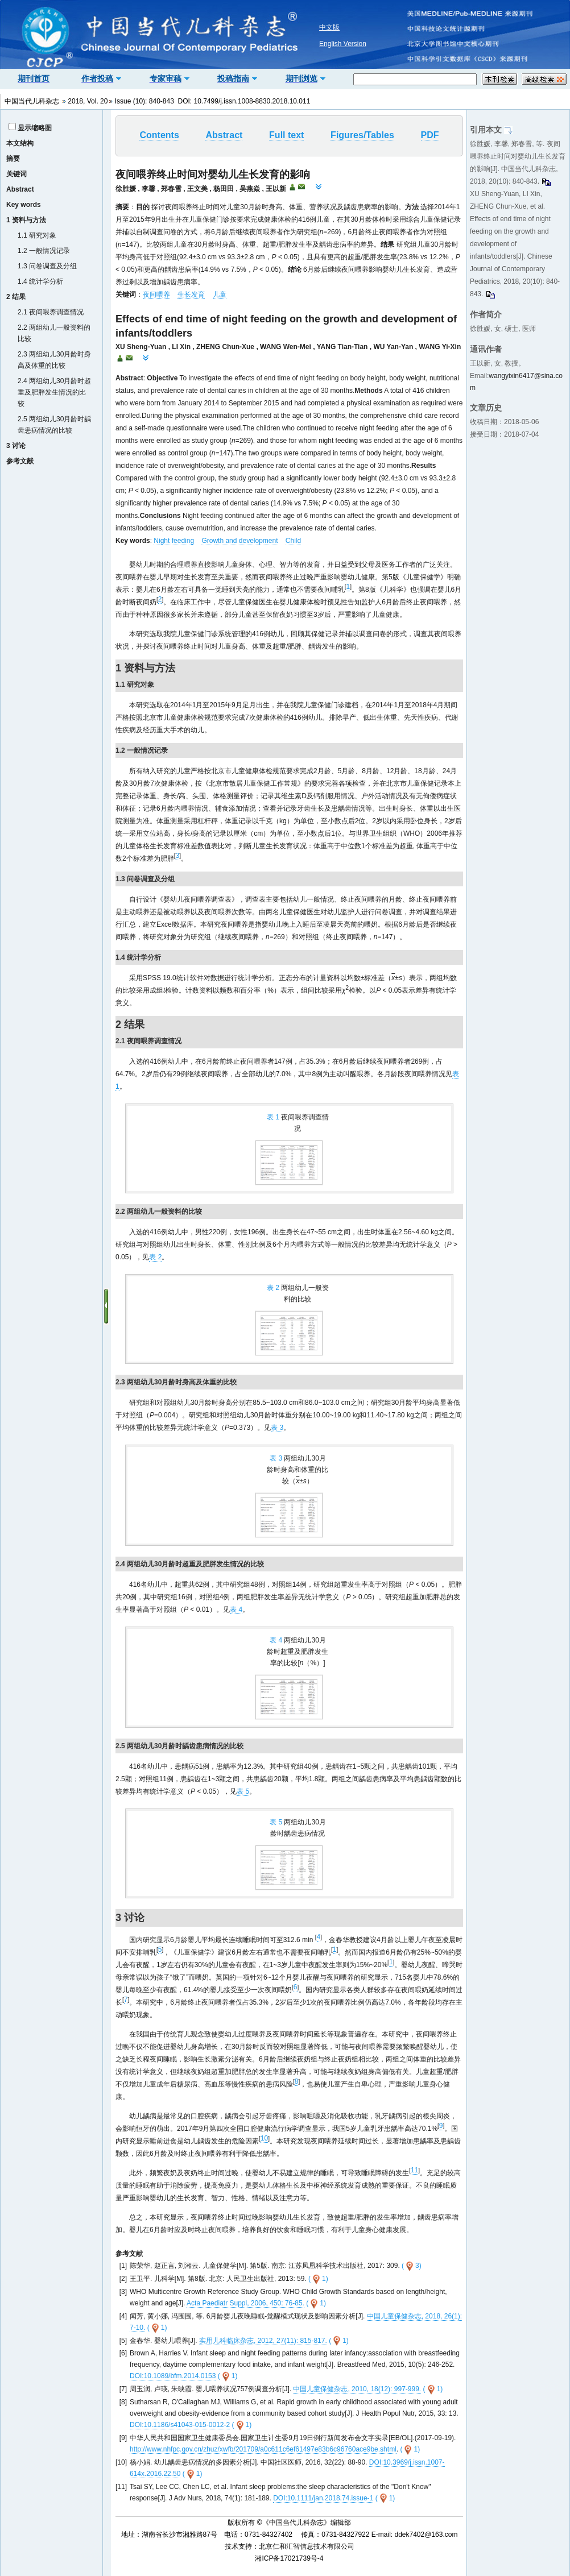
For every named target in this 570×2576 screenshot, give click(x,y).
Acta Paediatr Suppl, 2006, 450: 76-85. (245, 2303)
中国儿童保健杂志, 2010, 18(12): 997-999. (357, 2389)
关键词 (16, 174)
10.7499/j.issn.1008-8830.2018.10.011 (252, 101)
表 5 (243, 1791)
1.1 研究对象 (37, 235)
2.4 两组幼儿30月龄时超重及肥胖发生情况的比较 (54, 392)
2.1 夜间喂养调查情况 (51, 312)
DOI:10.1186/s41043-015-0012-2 (180, 2425)
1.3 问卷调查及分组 (47, 266)
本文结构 (20, 143)
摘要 (13, 159)
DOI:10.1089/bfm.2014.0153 (173, 2376)
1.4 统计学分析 (40, 281)
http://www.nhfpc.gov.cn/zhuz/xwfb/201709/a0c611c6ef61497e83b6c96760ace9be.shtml (263, 2449)
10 (264, 2138)
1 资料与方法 (26, 220)
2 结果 (16, 297)
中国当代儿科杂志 (32, 101)
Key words (23, 205)
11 (414, 2170)
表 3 (277, 1428)
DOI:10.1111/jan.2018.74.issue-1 (323, 2498)
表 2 (155, 1257)
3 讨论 (16, 446)
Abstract (20, 189)
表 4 (236, 1609)
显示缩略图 (35, 128)
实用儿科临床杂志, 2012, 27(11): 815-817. (263, 2341)
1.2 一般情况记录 (44, 251)
